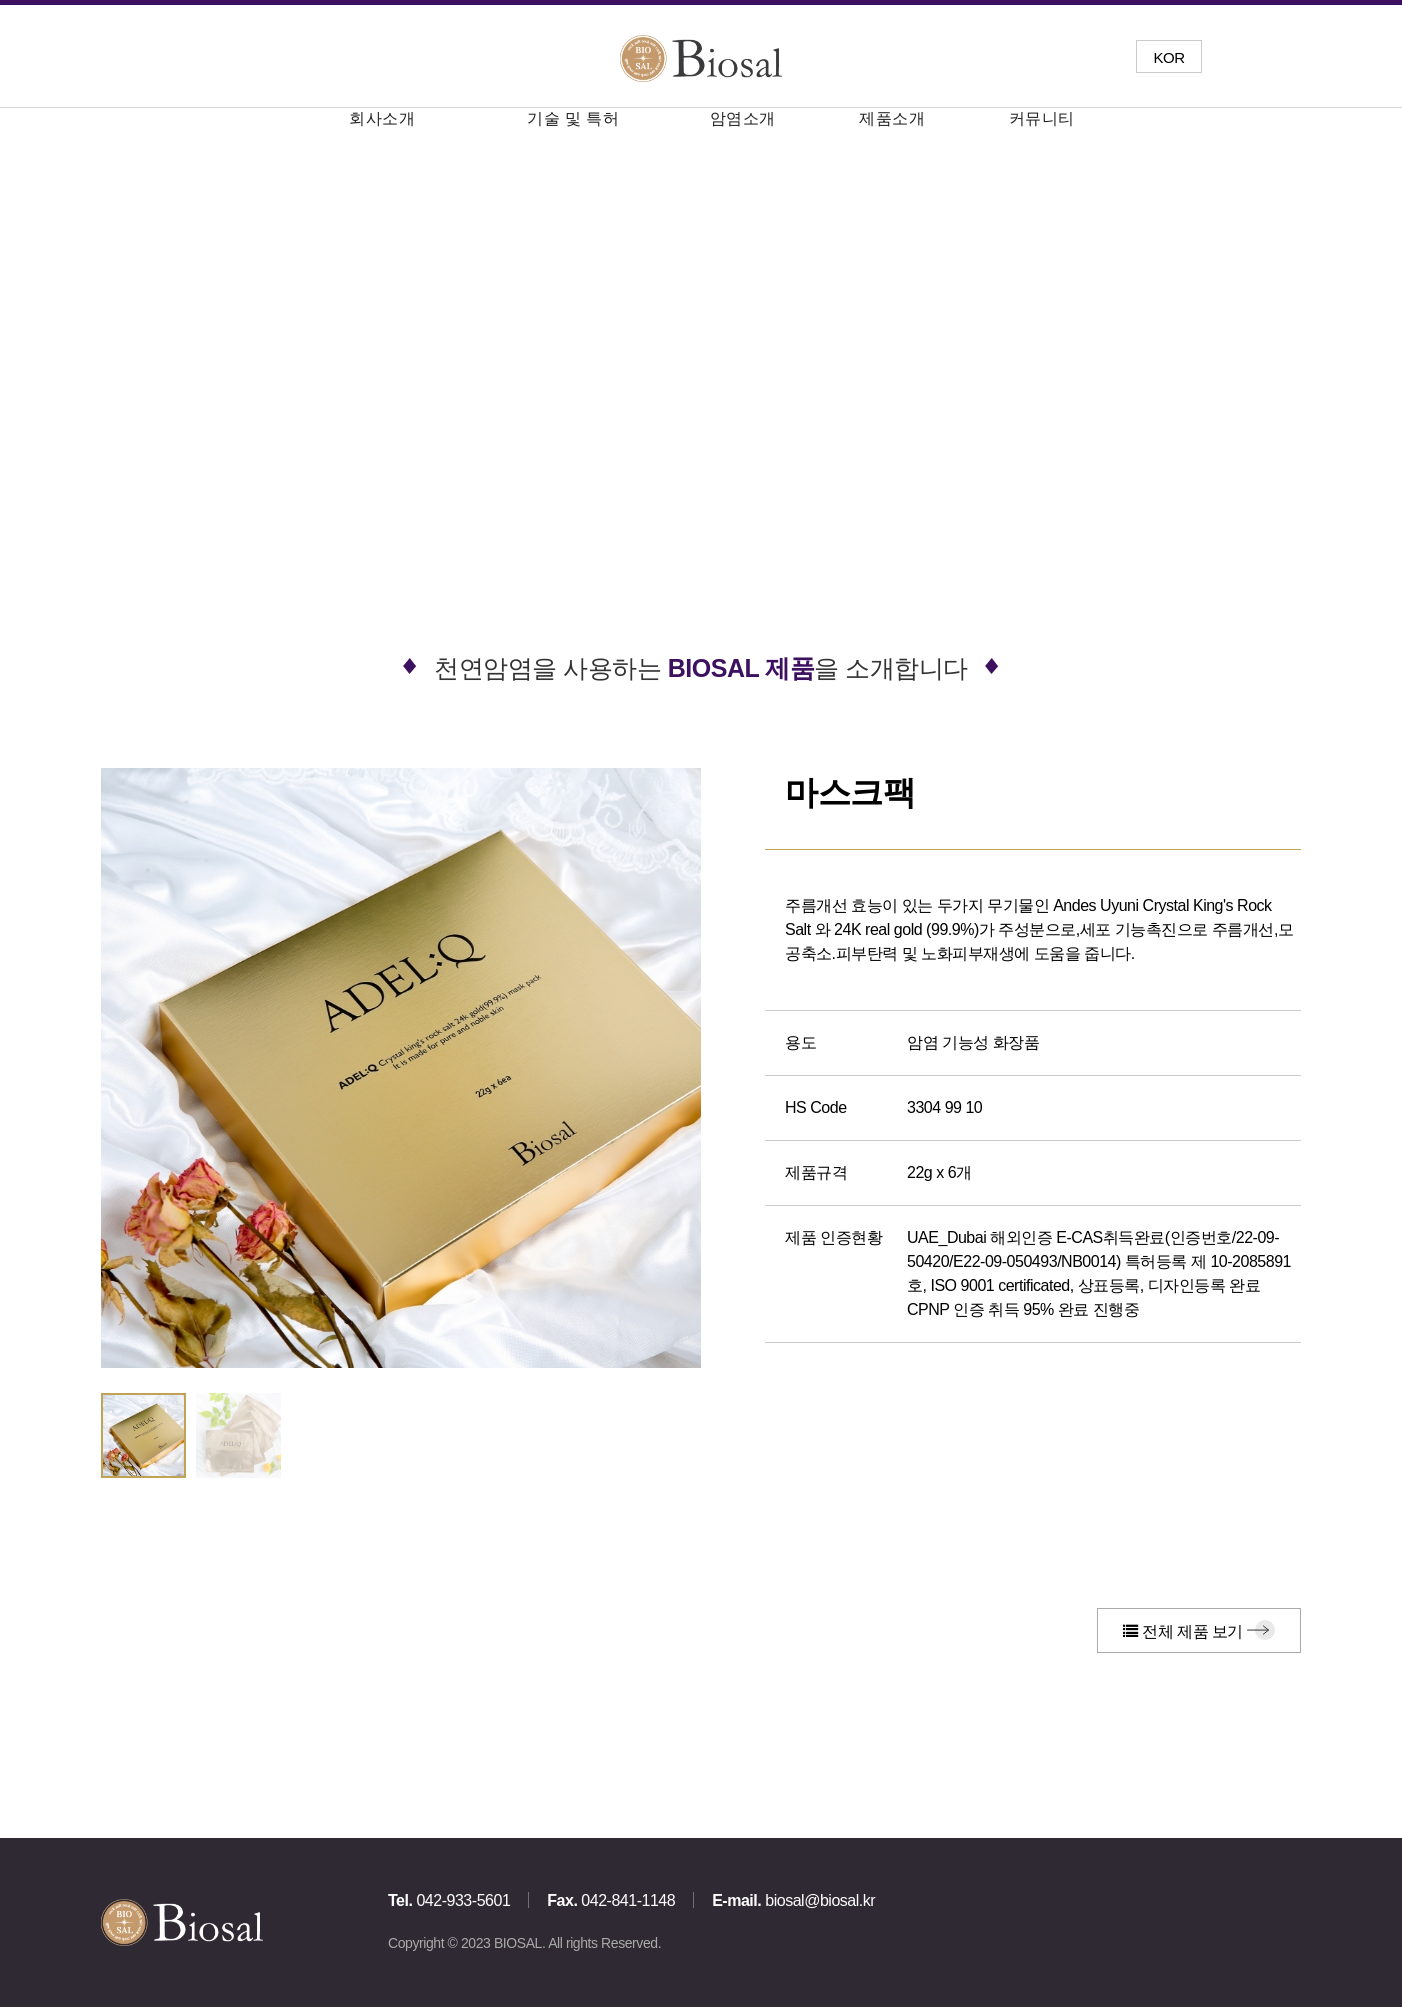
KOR (1168, 57)
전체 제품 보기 (1182, 1631)
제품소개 (892, 118)
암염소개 (743, 118)
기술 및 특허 (573, 118)
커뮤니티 (1042, 118)
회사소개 (382, 118)
